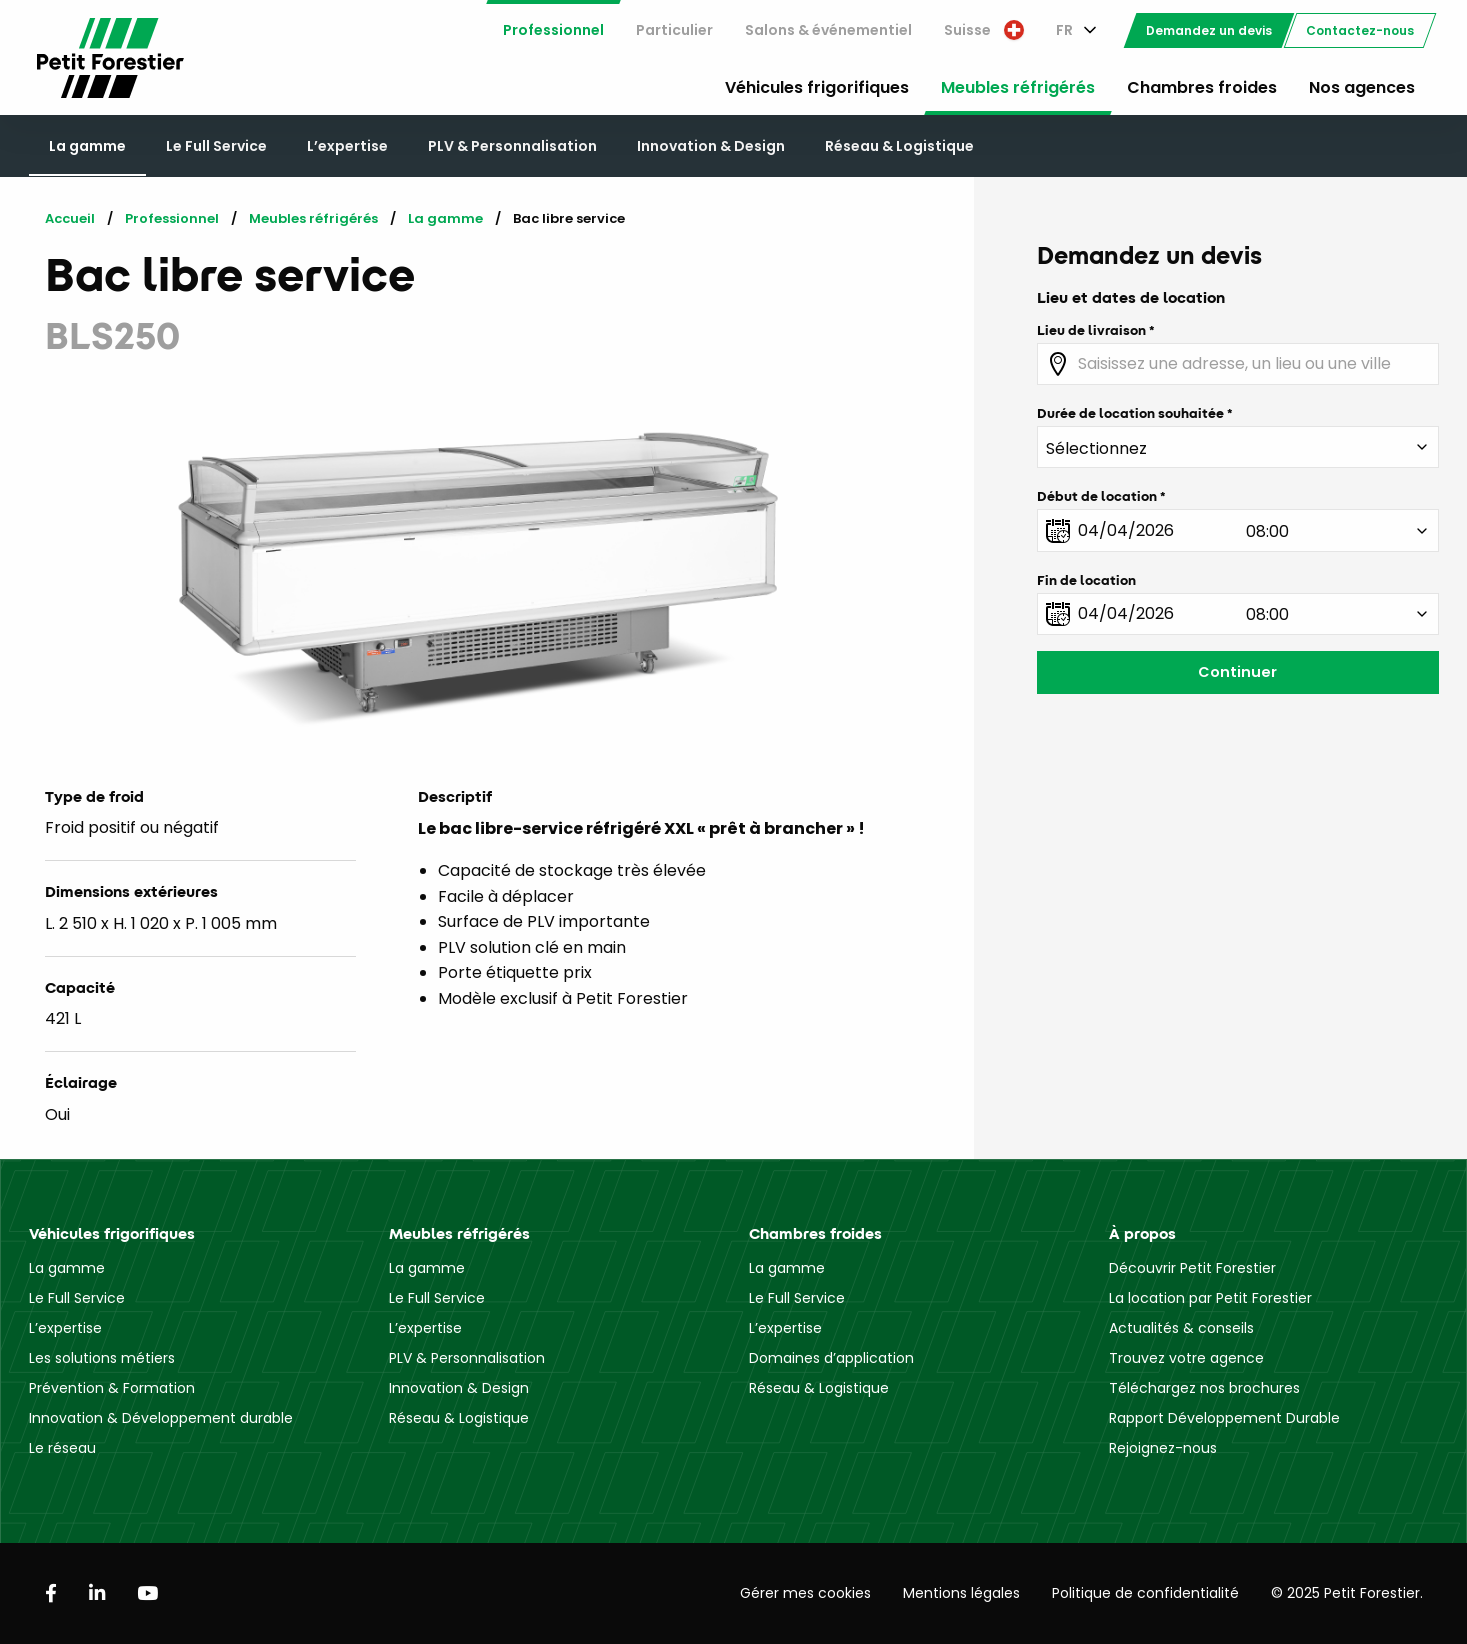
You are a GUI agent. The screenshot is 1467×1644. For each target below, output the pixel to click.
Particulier (674, 30)
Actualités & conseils (1181, 1328)
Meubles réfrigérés (1018, 87)
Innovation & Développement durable (161, 1418)
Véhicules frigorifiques (817, 87)
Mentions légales (961, 1593)
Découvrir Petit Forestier (1192, 1268)
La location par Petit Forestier (1210, 1298)
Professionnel (553, 30)
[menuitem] (553, 30)
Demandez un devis (1209, 30)
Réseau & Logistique (899, 146)
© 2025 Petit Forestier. (1347, 1593)
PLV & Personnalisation (512, 146)
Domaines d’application (831, 1358)
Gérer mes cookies (805, 1593)
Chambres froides (1202, 87)
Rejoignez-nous (1163, 1448)
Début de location (1097, 496)
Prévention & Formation (112, 1388)
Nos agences (1362, 87)
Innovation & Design (711, 146)
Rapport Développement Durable (1224, 1418)
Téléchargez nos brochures (1204, 1388)
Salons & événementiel (828, 30)
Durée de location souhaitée (1130, 413)
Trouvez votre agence (1186, 1358)
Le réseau (62, 1448)
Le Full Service (216, 146)
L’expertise (347, 146)
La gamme (87, 146)
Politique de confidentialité (1145, 1593)
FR (1064, 30)
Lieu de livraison (1091, 330)
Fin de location (1086, 580)
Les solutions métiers (102, 1358)
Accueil (70, 218)
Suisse (984, 30)
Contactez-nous (1360, 30)
